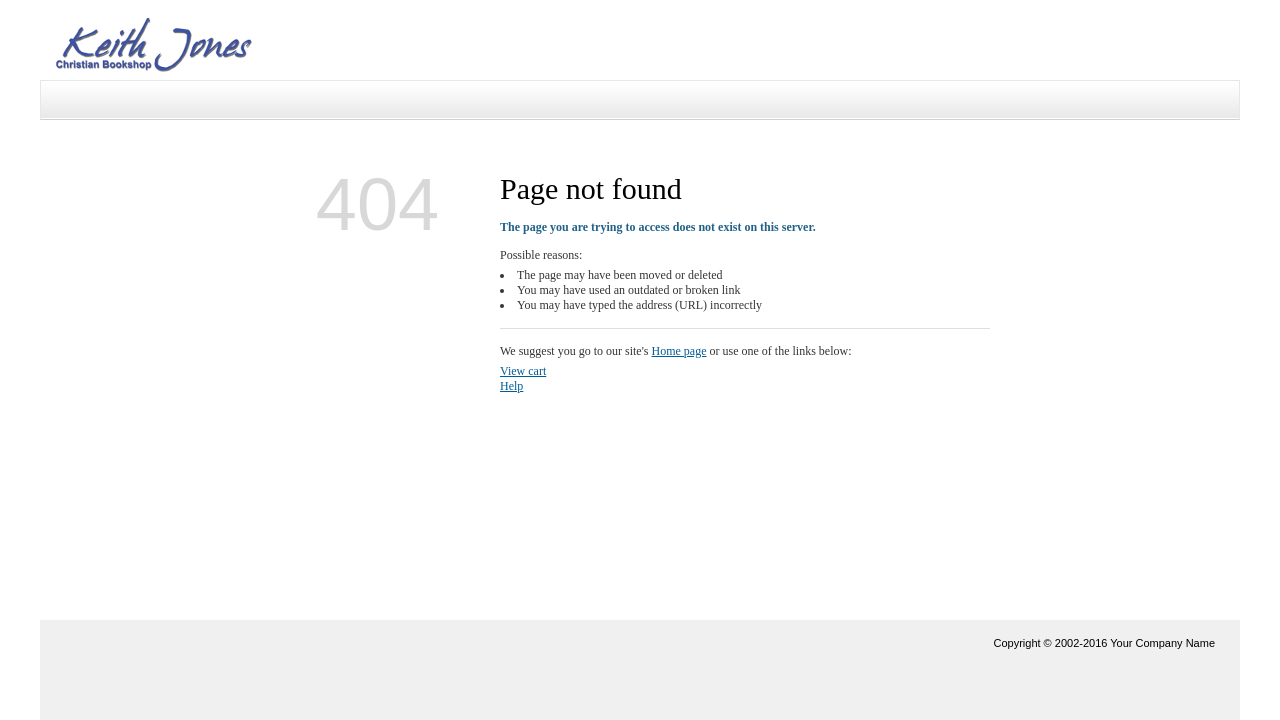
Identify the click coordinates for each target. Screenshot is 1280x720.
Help (511, 386)
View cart (523, 371)
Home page (679, 351)
